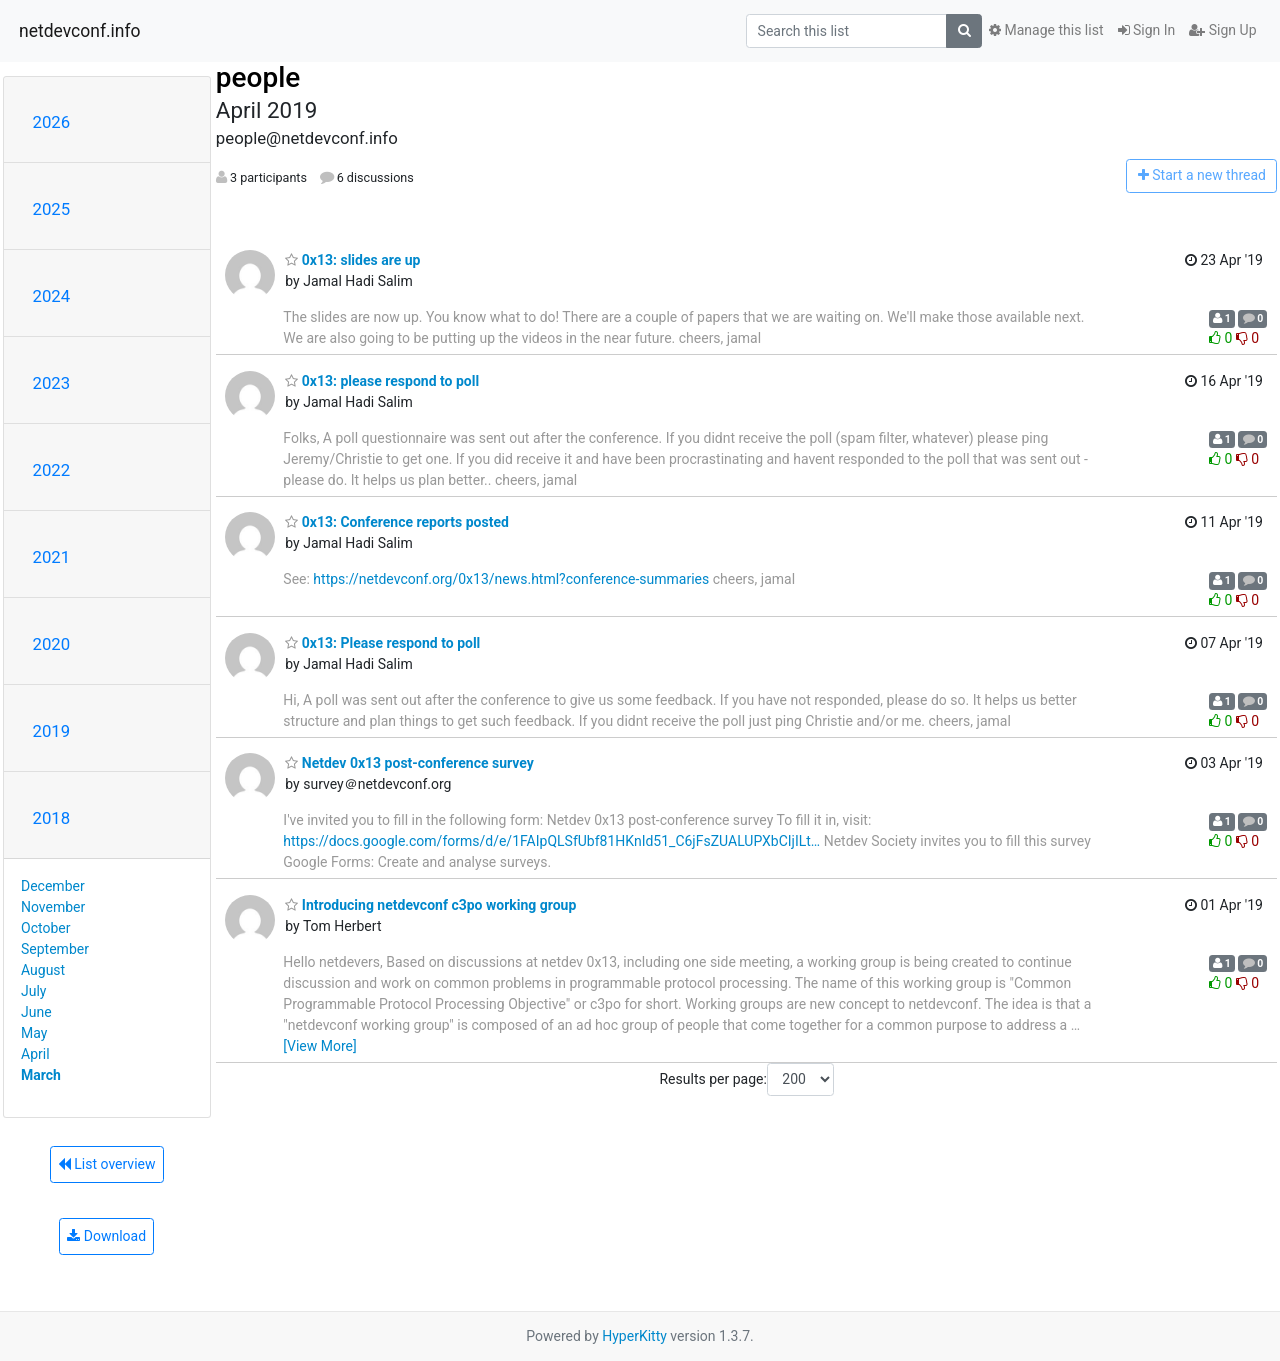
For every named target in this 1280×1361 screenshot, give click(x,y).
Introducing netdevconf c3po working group (430, 905)
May (34, 1033)
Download (106, 1236)
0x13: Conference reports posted (397, 522)
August (43, 970)
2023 (52, 383)
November (53, 907)
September (55, 949)
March (41, 1075)
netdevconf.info (80, 31)
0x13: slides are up (352, 260)
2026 (52, 122)
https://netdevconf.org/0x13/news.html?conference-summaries (511, 579)
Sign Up (1222, 30)
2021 (52, 557)
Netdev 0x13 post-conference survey (409, 763)
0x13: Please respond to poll (382, 643)
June (36, 1012)
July (33, 991)
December (53, 886)
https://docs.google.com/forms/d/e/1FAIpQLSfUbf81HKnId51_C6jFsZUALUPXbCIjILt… (551, 841)
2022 (52, 470)
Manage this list (1046, 30)
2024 (52, 296)
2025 (52, 209)
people (258, 77)
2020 (52, 644)
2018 (52, 818)
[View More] (319, 1046)
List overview (107, 1164)
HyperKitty (634, 1336)
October (45, 928)
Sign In (1147, 30)
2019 (52, 731)
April (35, 1054)
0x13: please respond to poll (382, 381)
